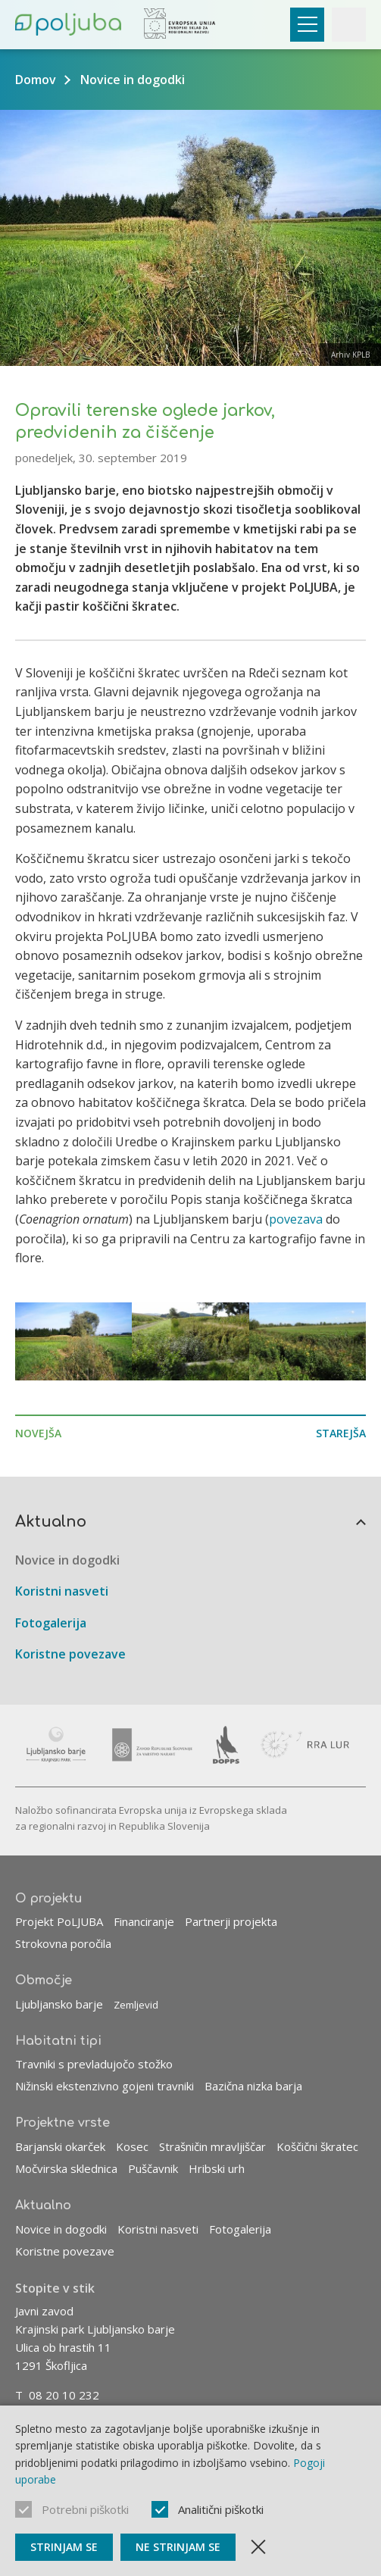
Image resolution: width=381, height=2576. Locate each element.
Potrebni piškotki (85, 2509)
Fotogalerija (50, 1623)
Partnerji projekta (231, 1921)
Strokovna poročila (63, 1943)
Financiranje (144, 1921)
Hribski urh (217, 2168)
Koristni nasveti (61, 1591)
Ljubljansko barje (59, 2004)
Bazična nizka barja (253, 2086)
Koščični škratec (317, 2146)
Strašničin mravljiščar (212, 2146)
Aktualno (50, 1521)
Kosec (132, 2146)
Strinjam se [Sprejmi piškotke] (64, 2547)
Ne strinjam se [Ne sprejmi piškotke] (178, 2547)
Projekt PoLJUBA (59, 1921)
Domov (35, 79)
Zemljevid (136, 2005)
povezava (297, 1219)
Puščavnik (153, 2168)
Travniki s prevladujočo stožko (94, 2064)
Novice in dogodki (132, 79)
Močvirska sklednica (66, 2168)
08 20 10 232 (64, 2394)
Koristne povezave (70, 1654)
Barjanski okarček (60, 2146)
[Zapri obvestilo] (258, 2547)
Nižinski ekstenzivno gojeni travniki (104, 2086)
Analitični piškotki (221, 2509)
